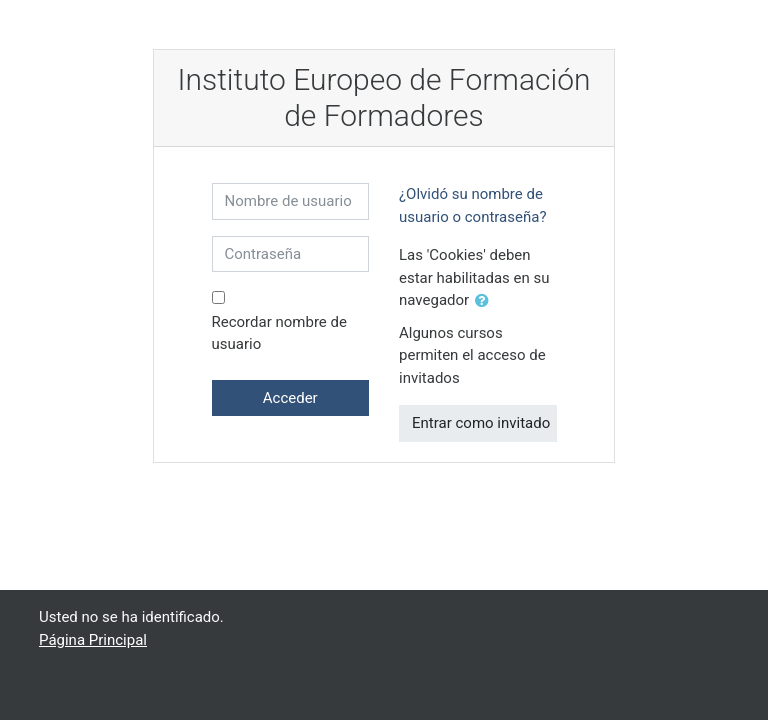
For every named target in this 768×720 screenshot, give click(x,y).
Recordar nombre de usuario (279, 333)
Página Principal (93, 640)
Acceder (290, 398)
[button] (486, 301)
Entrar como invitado (481, 423)
